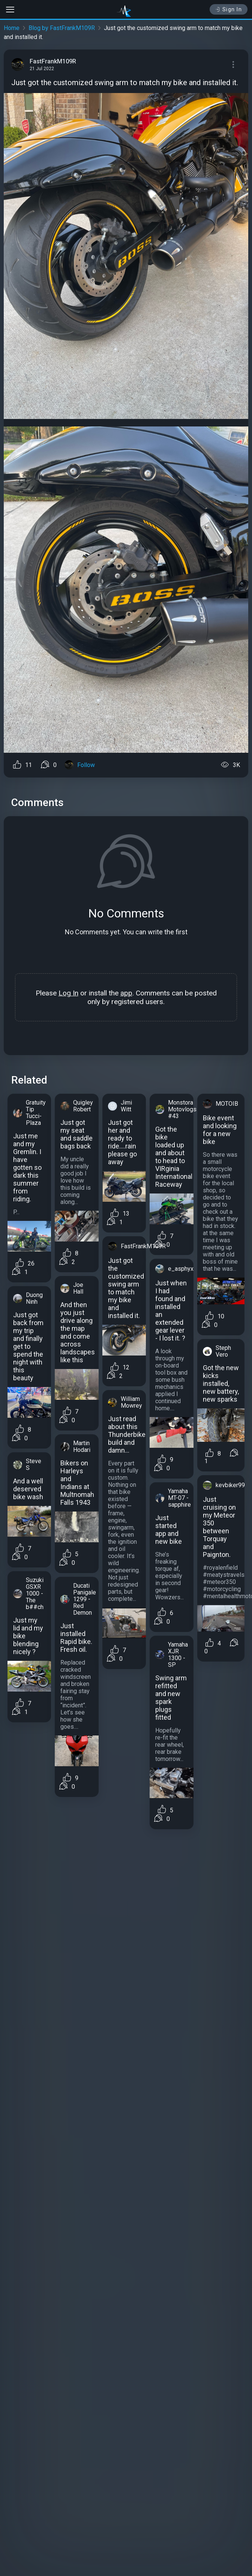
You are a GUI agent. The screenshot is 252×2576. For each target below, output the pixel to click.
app (126, 993)
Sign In (228, 9)
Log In (68, 993)
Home (12, 28)
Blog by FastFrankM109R (61, 28)
